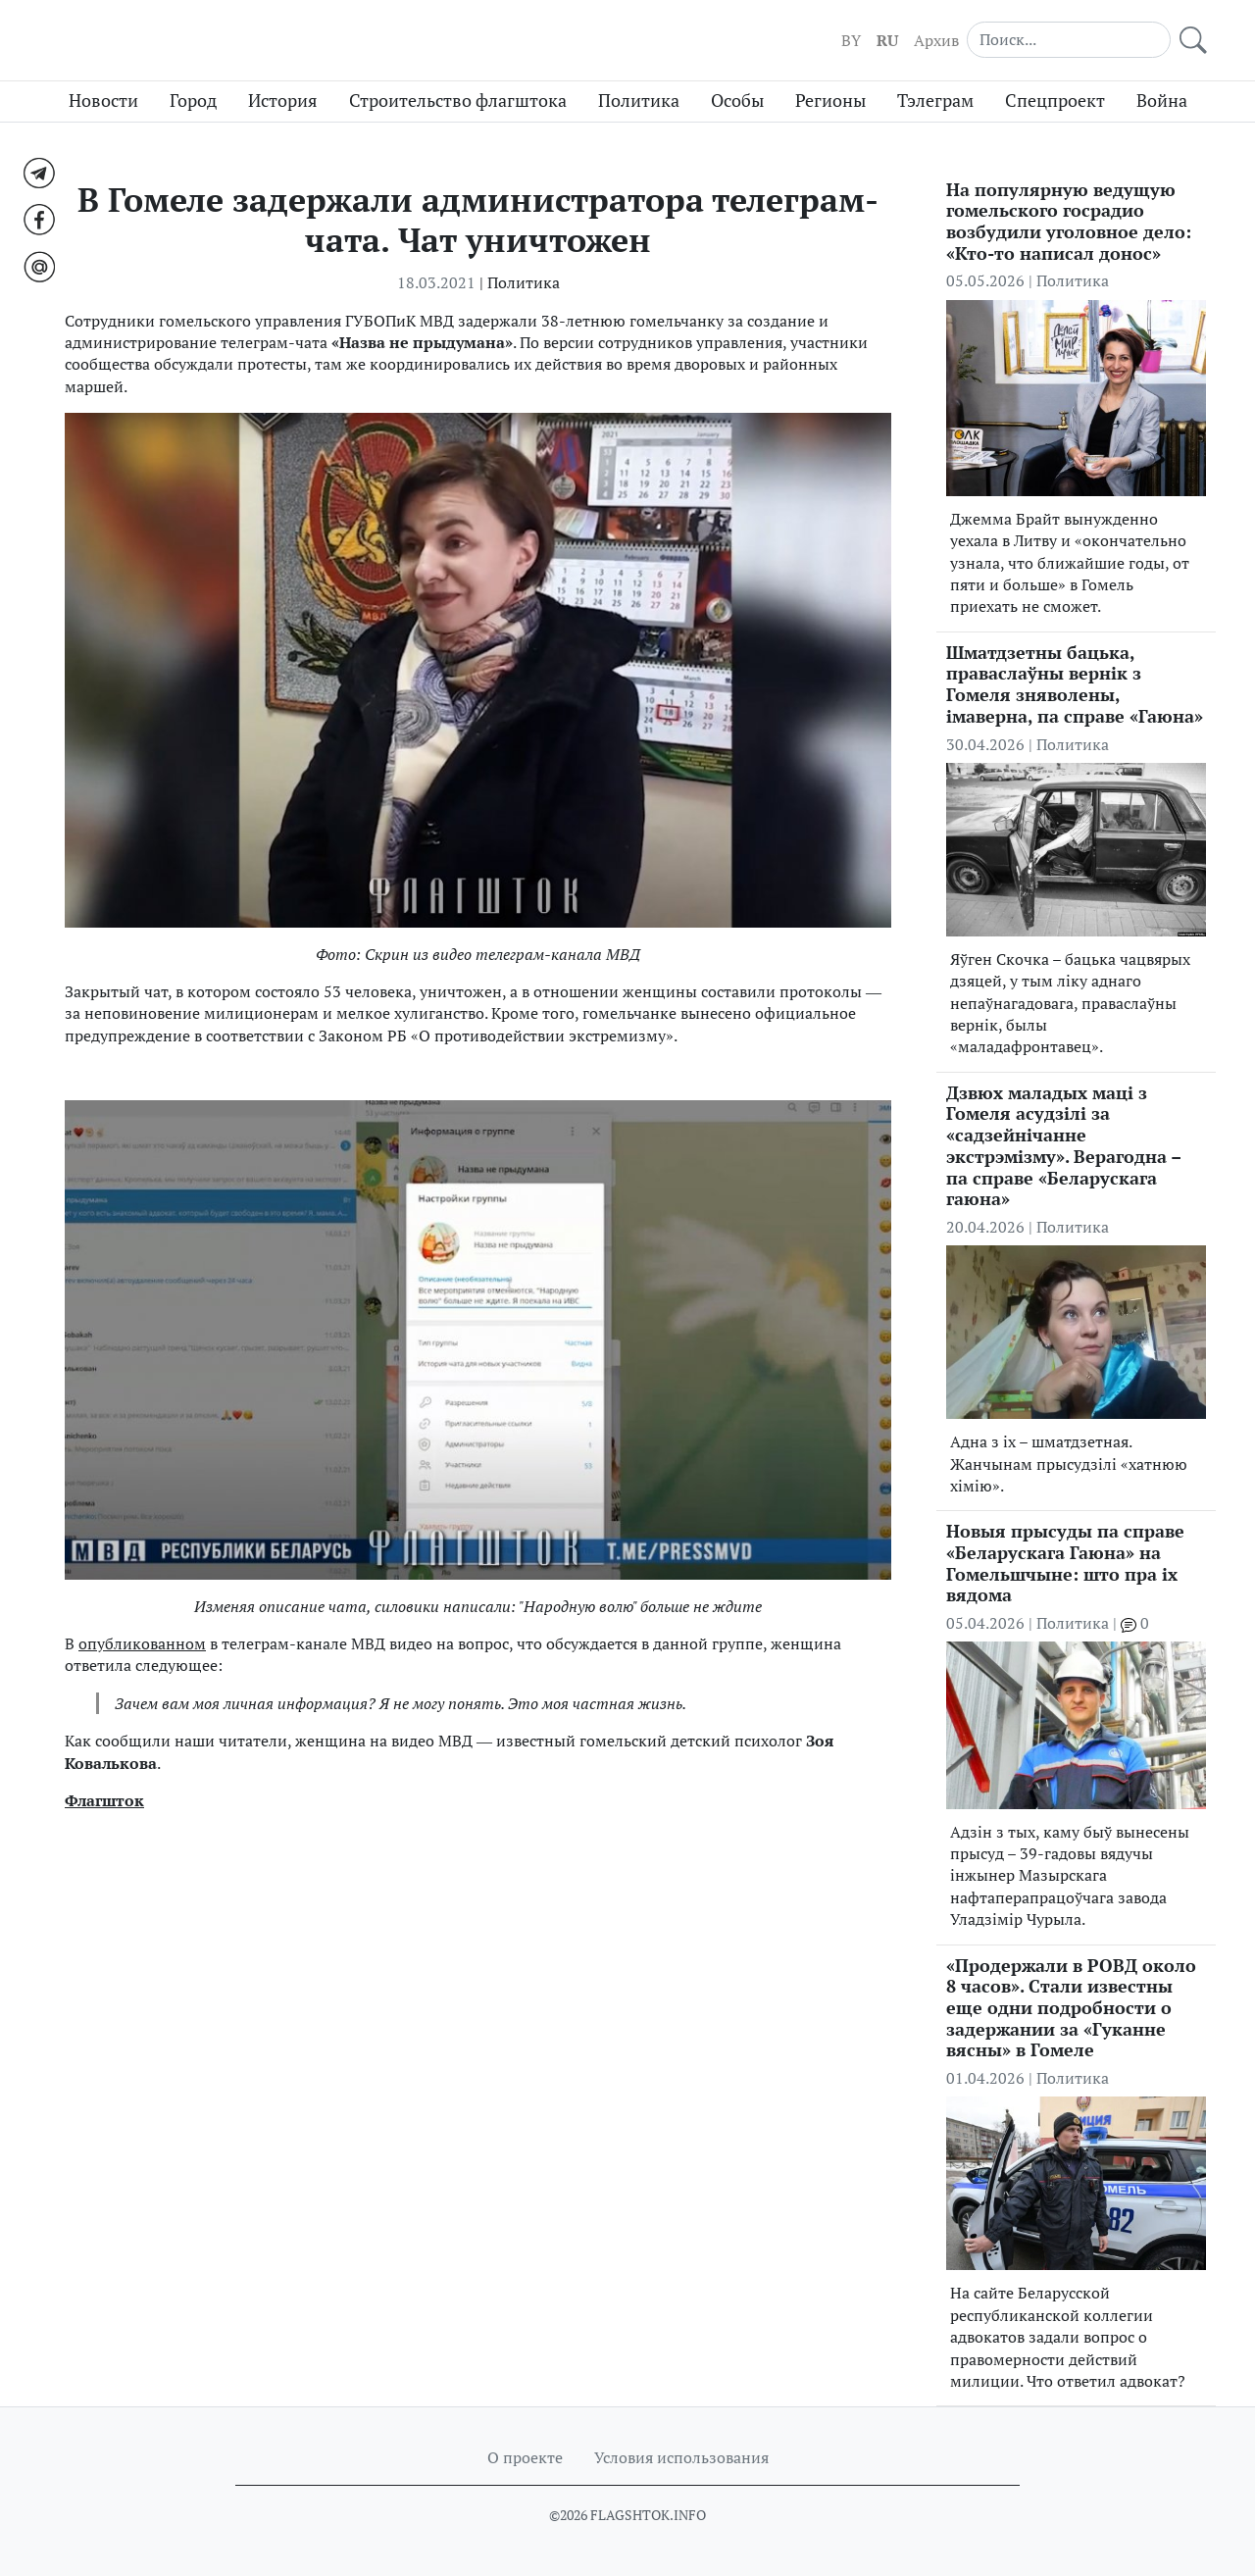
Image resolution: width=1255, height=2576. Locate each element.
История (283, 100)
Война (1161, 100)
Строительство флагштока (458, 100)
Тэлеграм (935, 100)
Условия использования (681, 2457)
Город (193, 100)
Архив (936, 40)
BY (851, 40)
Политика (638, 100)
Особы (737, 100)
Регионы (830, 100)
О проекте (525, 2457)
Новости (103, 100)
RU (887, 40)
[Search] (1069, 39)
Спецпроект (1055, 100)
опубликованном (142, 1643)
